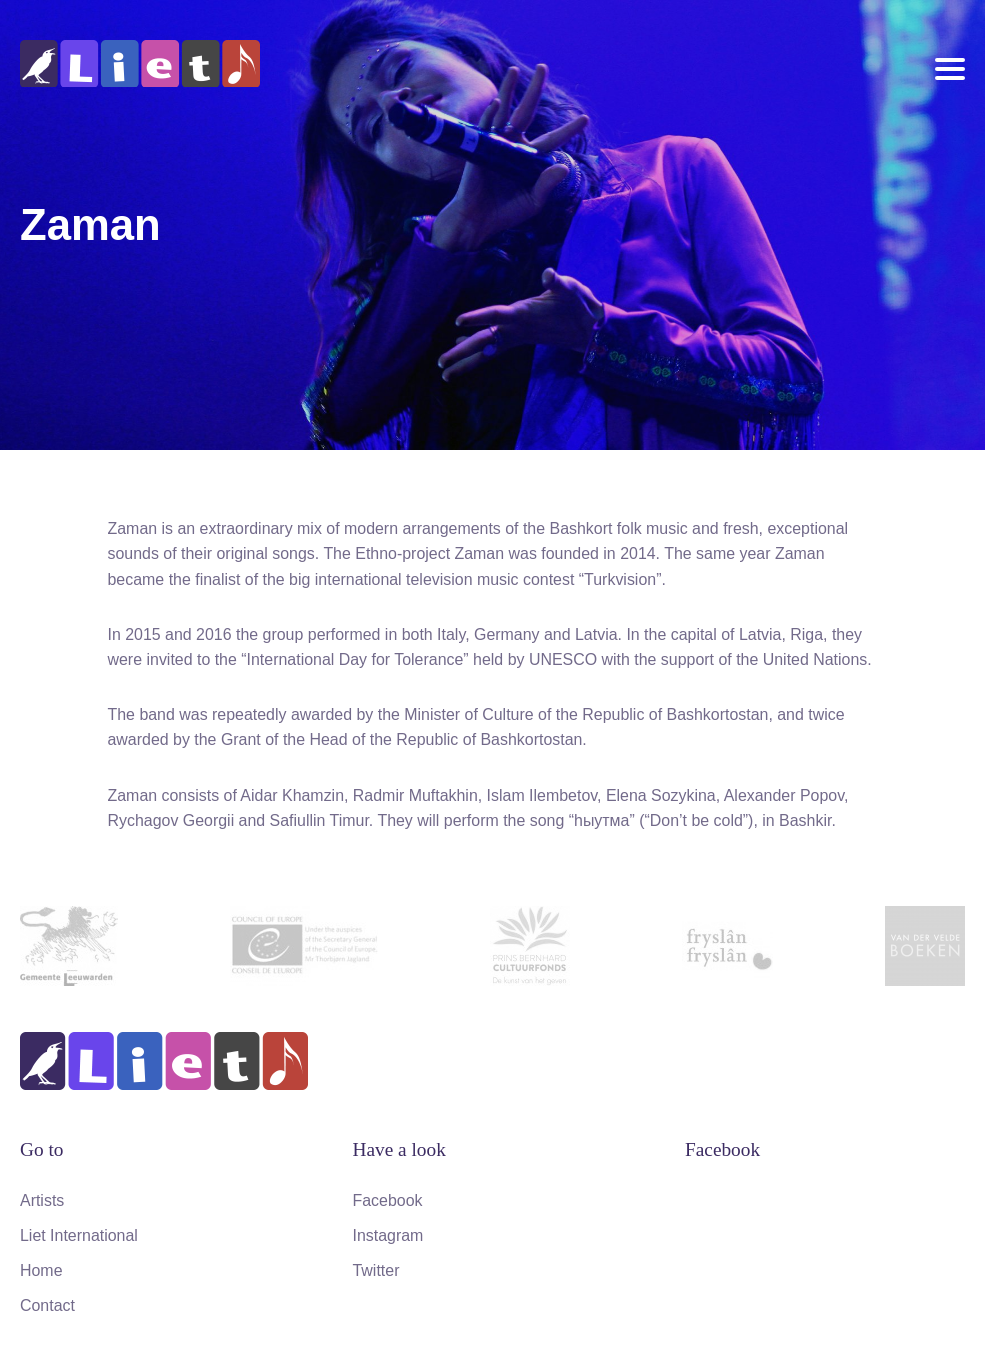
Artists (42, 1200)
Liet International (79, 1235)
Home (41, 1270)
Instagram (388, 1235)
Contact (47, 1305)
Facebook (388, 1200)
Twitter (376, 1270)
